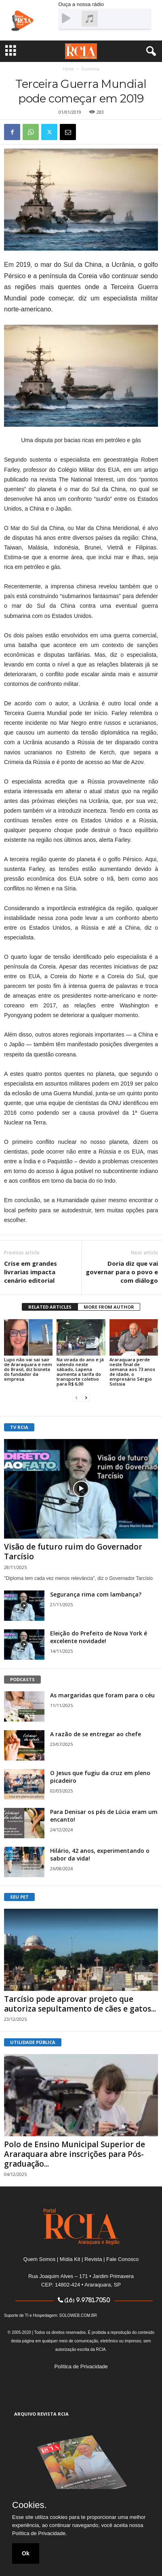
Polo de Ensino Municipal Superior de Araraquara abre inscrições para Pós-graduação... (74, 2154)
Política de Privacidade (80, 2366)
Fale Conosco (122, 2259)
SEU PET (19, 1897)
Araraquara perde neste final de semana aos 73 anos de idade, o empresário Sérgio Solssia (132, 1371)
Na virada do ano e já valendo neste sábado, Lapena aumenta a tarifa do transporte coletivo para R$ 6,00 (80, 1371)
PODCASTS (22, 1679)
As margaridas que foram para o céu (102, 1695)
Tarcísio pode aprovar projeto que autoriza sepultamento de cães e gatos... (80, 2004)
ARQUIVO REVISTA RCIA (41, 2414)
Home (68, 69)
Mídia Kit (70, 2259)
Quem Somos (39, 2259)
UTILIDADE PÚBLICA (32, 2042)
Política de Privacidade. (39, 2533)
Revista (93, 2259)
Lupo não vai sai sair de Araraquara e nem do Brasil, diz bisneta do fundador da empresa (28, 1369)
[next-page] (86, 1397)
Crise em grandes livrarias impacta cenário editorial (30, 1271)
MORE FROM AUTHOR (109, 1307)
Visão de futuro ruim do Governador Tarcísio (73, 1551)
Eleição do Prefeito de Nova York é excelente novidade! (98, 1637)
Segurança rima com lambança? (95, 1594)
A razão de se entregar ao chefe (95, 1734)
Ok (25, 2553)
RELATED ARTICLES (50, 1307)
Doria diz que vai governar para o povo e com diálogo (122, 1271)
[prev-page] (76, 1397)
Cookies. (29, 2505)
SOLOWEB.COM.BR (78, 2315)
